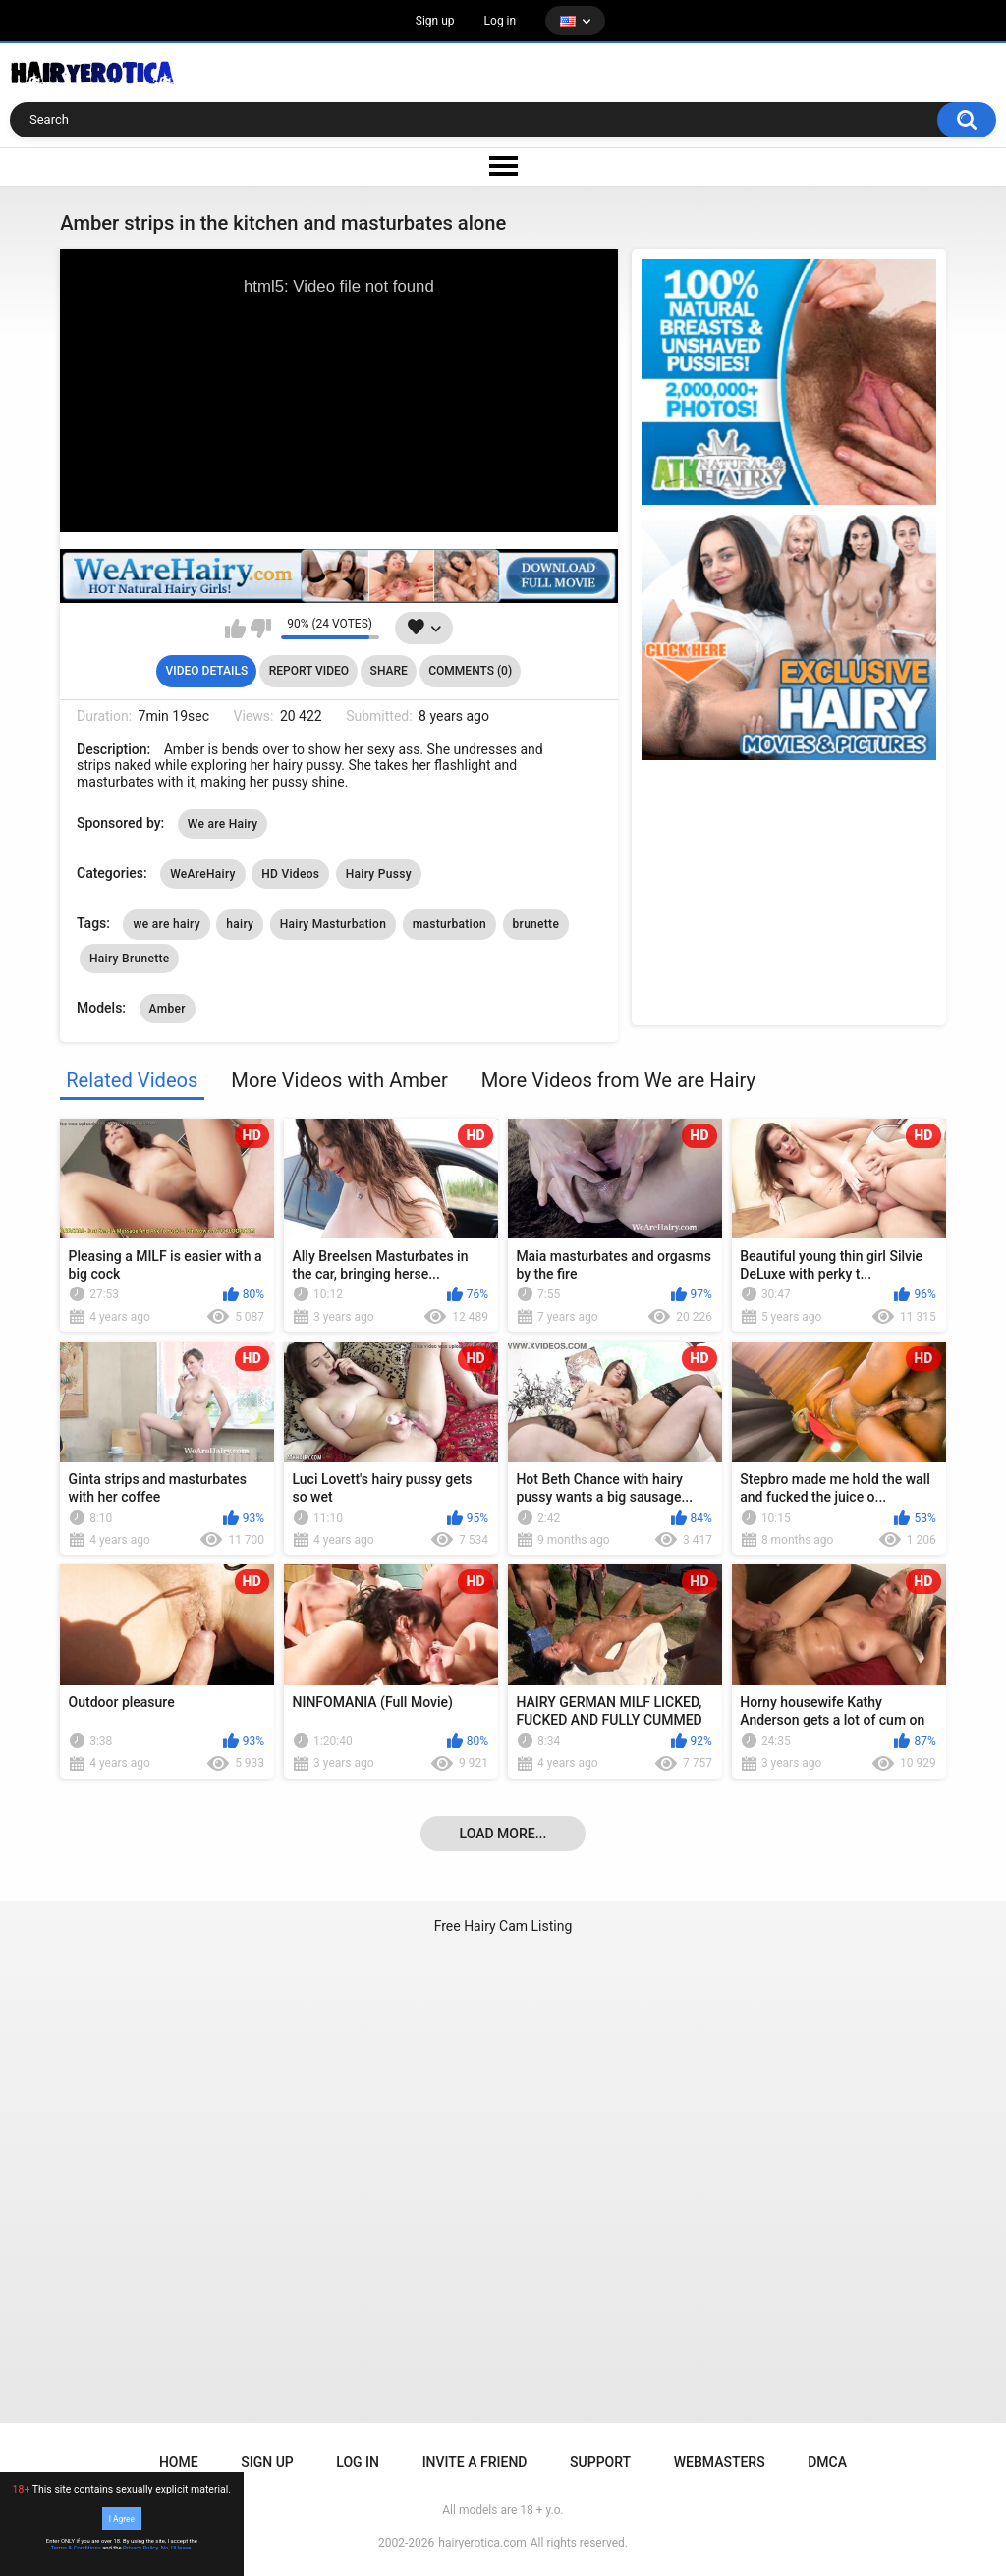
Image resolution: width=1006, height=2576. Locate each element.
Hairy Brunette (129, 958)
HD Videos (290, 874)
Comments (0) (470, 671)
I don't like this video (261, 628)
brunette (536, 924)
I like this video (235, 628)
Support (600, 2462)
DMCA (827, 2462)
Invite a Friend (475, 2462)
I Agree (122, 2518)
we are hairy (166, 924)
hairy (239, 924)
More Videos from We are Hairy (618, 1080)
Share (389, 671)
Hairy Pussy (379, 874)
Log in (500, 20)
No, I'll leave (176, 2547)
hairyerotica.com (482, 2542)
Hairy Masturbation (333, 924)
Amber (167, 1008)
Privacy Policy (140, 2547)
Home (178, 2462)
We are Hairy (223, 824)
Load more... (503, 1833)
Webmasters (719, 2462)
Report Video (309, 671)
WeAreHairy (203, 874)
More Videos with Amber (339, 1080)
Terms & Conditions (76, 2547)
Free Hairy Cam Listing (503, 1926)
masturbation (449, 924)
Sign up (435, 20)
